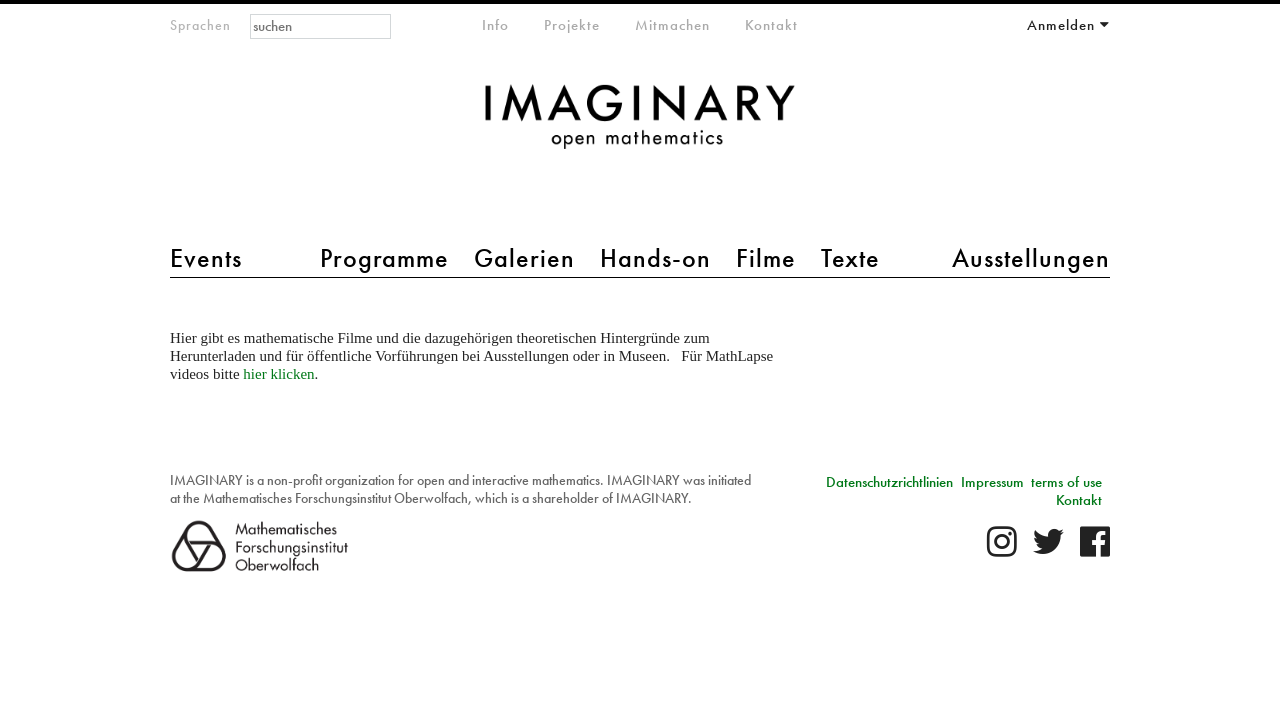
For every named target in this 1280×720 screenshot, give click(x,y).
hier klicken (278, 374)
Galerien (524, 258)
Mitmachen (672, 25)
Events (206, 258)
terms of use (1066, 482)
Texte (850, 258)
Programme (384, 258)
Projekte (572, 25)
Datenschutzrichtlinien (889, 482)
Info (495, 25)
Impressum (992, 482)
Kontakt (771, 25)
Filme (766, 258)
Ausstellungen (1031, 258)
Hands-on (655, 258)
